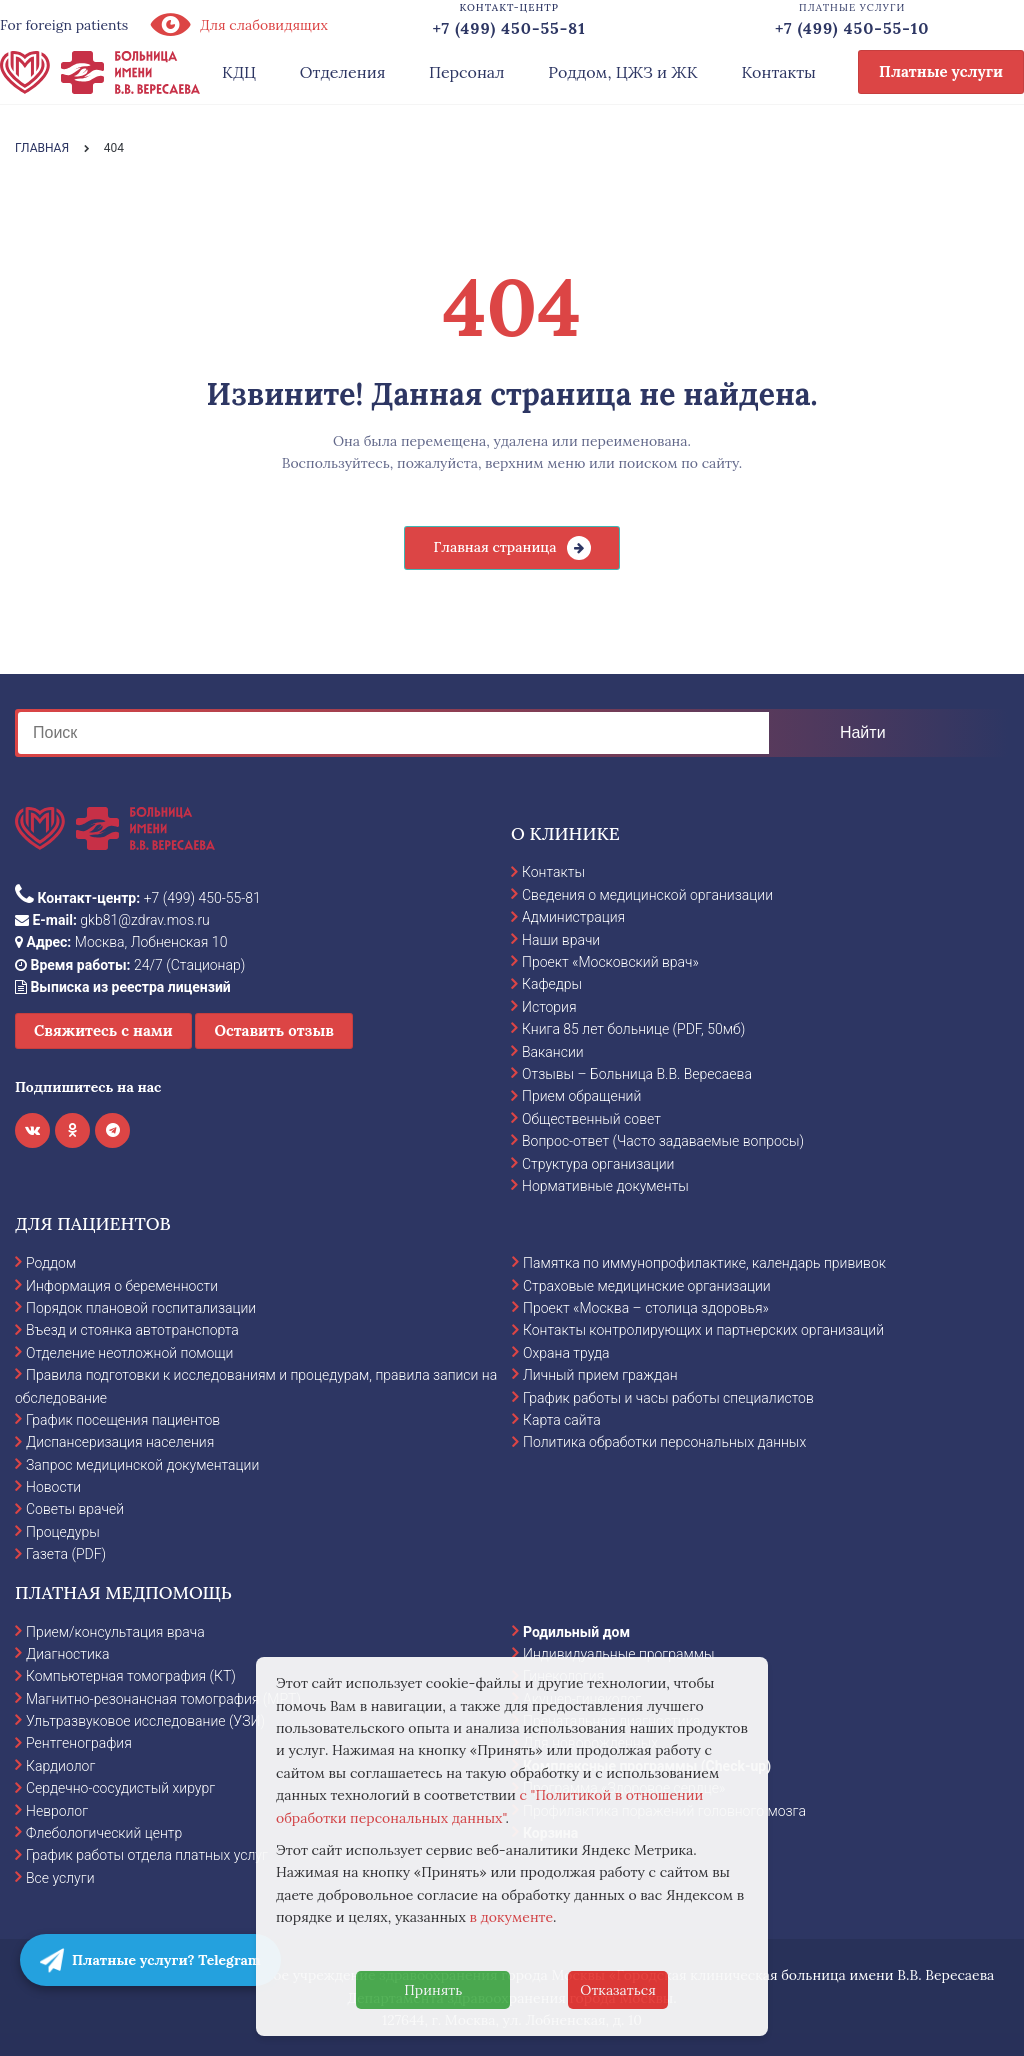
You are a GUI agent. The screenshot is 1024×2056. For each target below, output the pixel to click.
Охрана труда (566, 1353)
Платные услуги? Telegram (150, 1960)
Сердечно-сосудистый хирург (120, 1788)
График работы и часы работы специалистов (668, 1398)
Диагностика (68, 1654)
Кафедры (552, 984)
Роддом (51, 1263)
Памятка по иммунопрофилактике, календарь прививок (704, 1263)
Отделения (343, 72)
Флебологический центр (104, 1833)
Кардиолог (60, 1766)
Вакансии (553, 1052)
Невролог (57, 1811)
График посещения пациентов (123, 1420)
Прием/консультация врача (115, 1632)
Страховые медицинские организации (647, 1286)
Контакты (778, 72)
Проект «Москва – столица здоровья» (646, 1308)
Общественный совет (591, 1119)
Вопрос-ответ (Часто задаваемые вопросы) (663, 1141)
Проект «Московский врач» (610, 962)
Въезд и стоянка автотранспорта (132, 1330)
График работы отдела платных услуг (147, 1855)
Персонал (467, 72)
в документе (512, 1917)
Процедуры (63, 1532)
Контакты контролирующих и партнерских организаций (703, 1330)
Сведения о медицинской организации (647, 895)
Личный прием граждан (600, 1375)
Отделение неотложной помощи (129, 1353)
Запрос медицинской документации (142, 1465)
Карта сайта (562, 1420)
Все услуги (60, 1878)
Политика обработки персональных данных (664, 1442)
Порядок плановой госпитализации (141, 1308)
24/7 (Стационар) (130, 965)
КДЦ (239, 72)
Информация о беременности (122, 1286)
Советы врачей (75, 1509)
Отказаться (618, 1990)
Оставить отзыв (274, 1030)
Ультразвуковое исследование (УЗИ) (145, 1721)
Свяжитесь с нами (103, 1030)
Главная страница (494, 547)
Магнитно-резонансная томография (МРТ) (163, 1699)
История (549, 1007)
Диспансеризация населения (120, 1442)
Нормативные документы (605, 1186)
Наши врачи (561, 940)
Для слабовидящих (238, 25)
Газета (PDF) (66, 1554)
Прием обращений (581, 1096)
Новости (53, 1487)
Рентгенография (79, 1743)
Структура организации (598, 1164)
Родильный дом (576, 1632)
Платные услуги (941, 71)
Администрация (573, 917)
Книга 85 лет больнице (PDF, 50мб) (633, 1029)
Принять (433, 1990)
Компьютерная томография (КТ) (131, 1676)
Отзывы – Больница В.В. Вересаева (637, 1074)
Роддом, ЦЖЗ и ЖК (622, 72)
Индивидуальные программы (619, 1654)
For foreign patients (64, 25)
